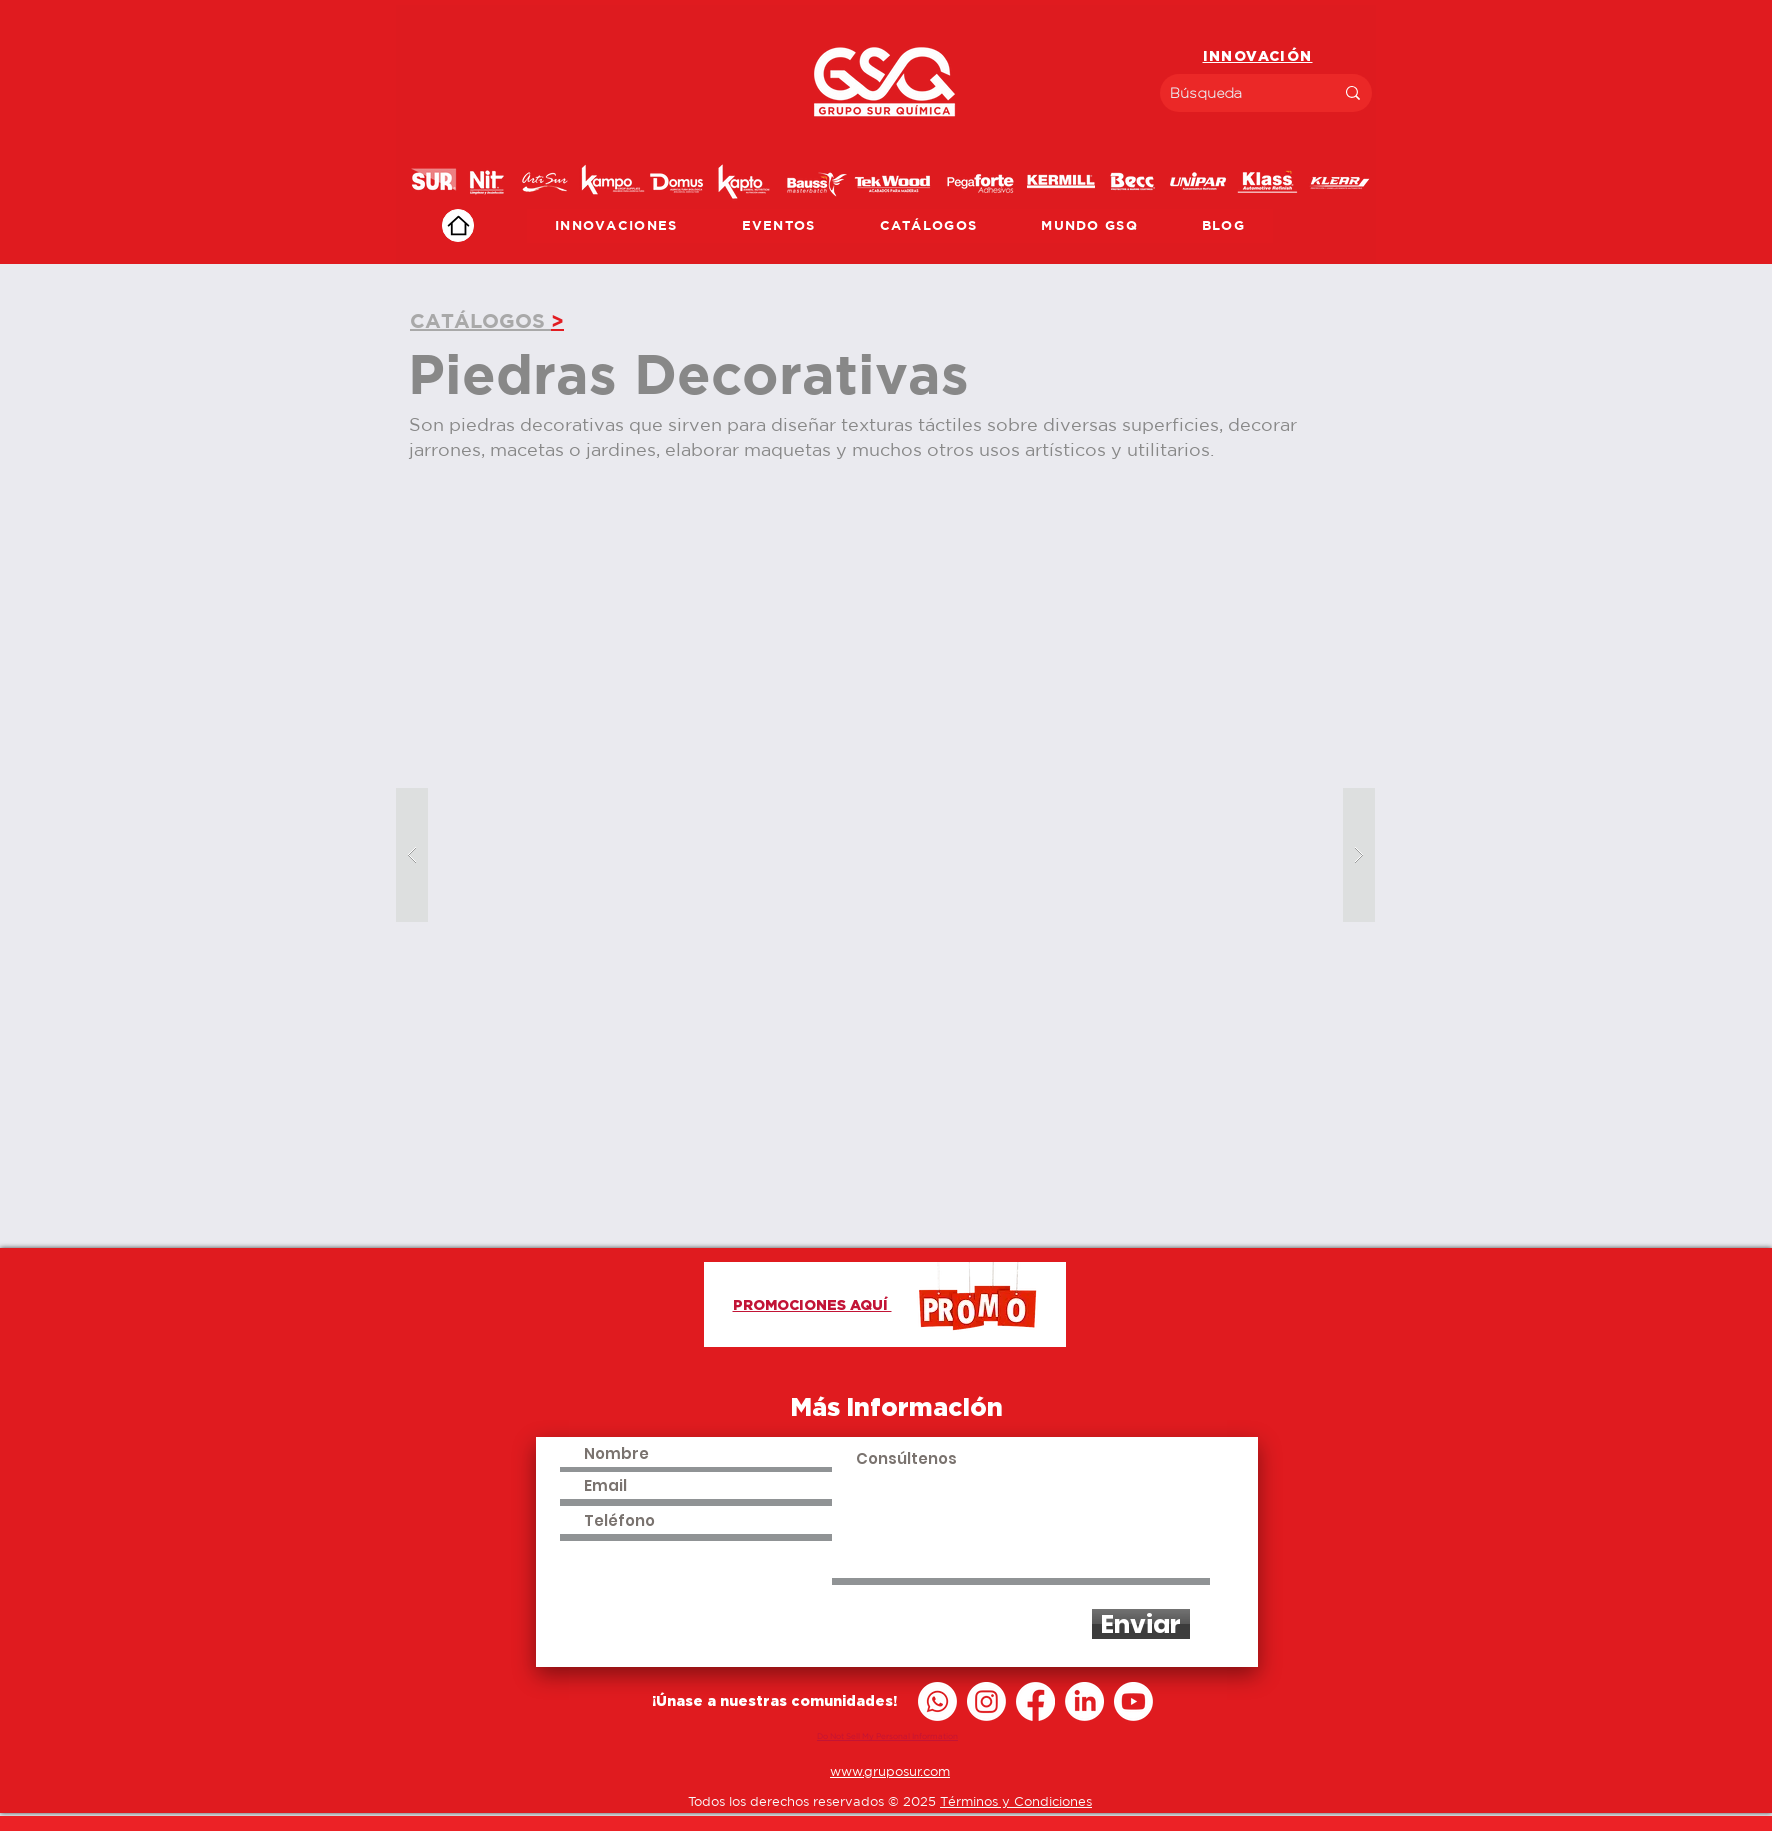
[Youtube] (1133, 1701)
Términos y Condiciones (1016, 1801)
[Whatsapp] (937, 1701)
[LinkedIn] (1084, 1701)
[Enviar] (1141, 1624)
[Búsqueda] (1237, 93)
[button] (885, 855)
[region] (886, 134)
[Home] (458, 225)
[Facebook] (1035, 1701)
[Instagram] (986, 1701)
